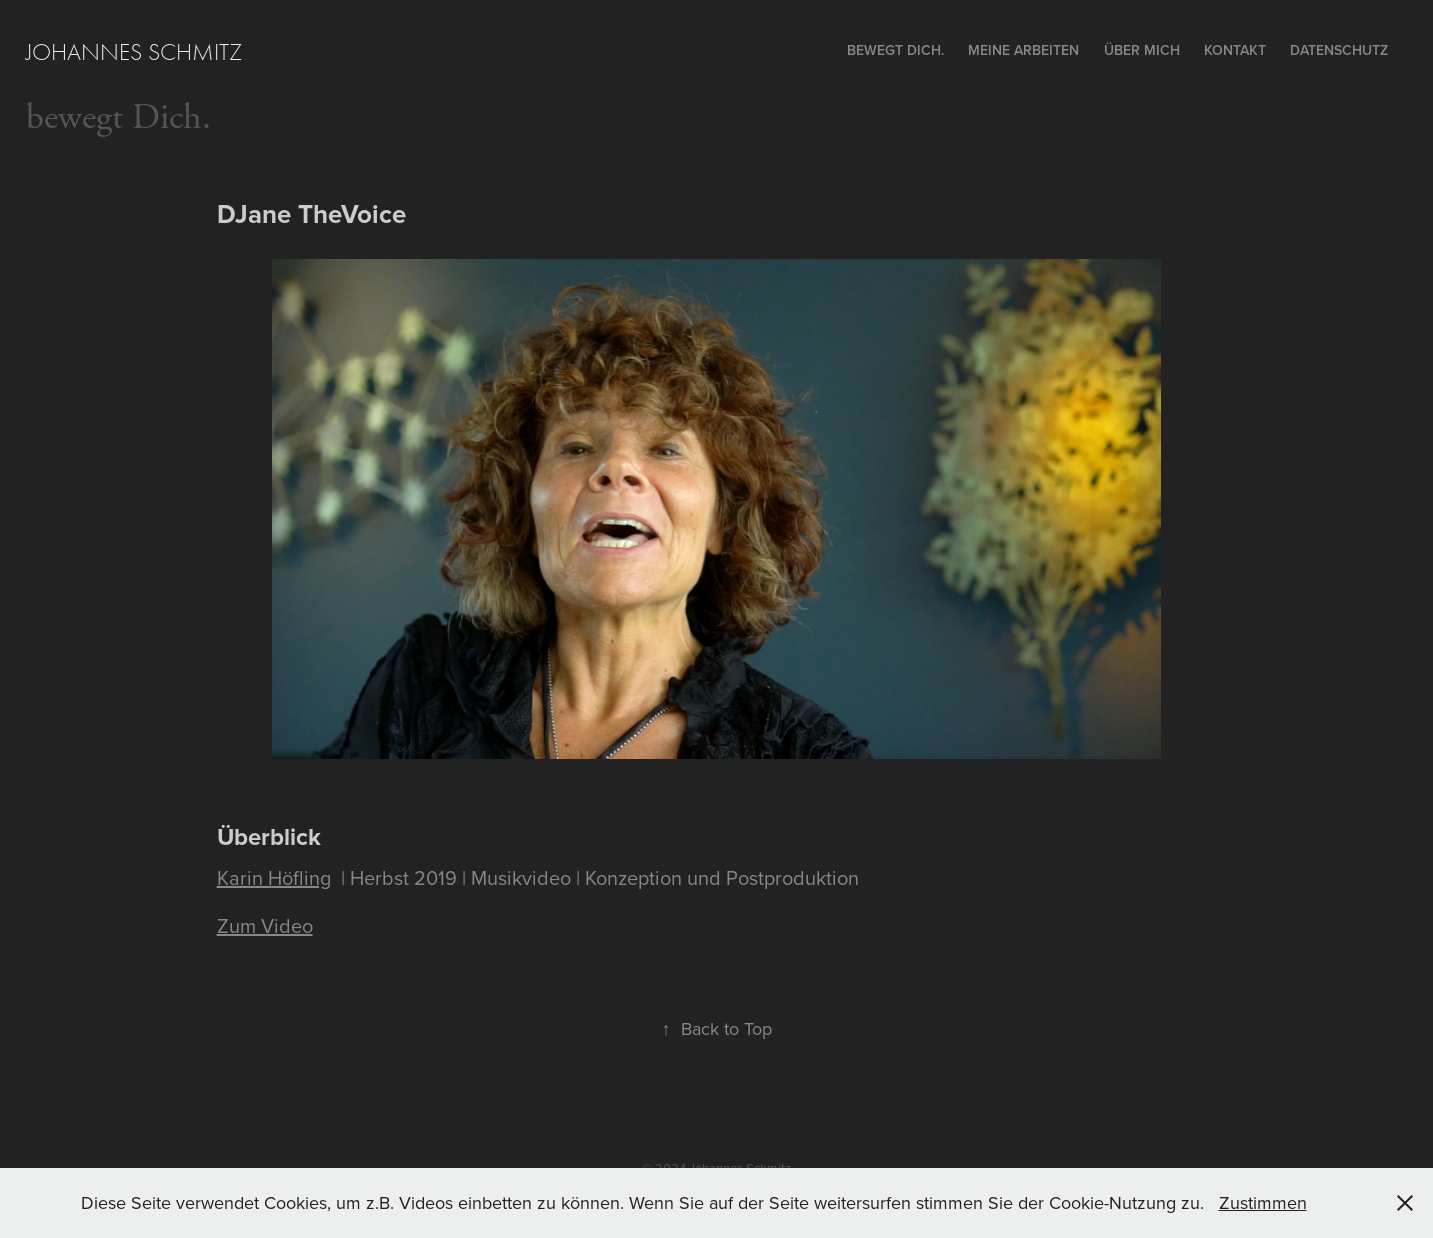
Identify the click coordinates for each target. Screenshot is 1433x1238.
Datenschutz (1339, 50)
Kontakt (1235, 50)
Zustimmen (1263, 1202)
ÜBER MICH (1142, 50)
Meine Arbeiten (1023, 50)
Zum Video (265, 925)
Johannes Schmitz (134, 52)
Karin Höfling (274, 877)
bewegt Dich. (118, 118)
